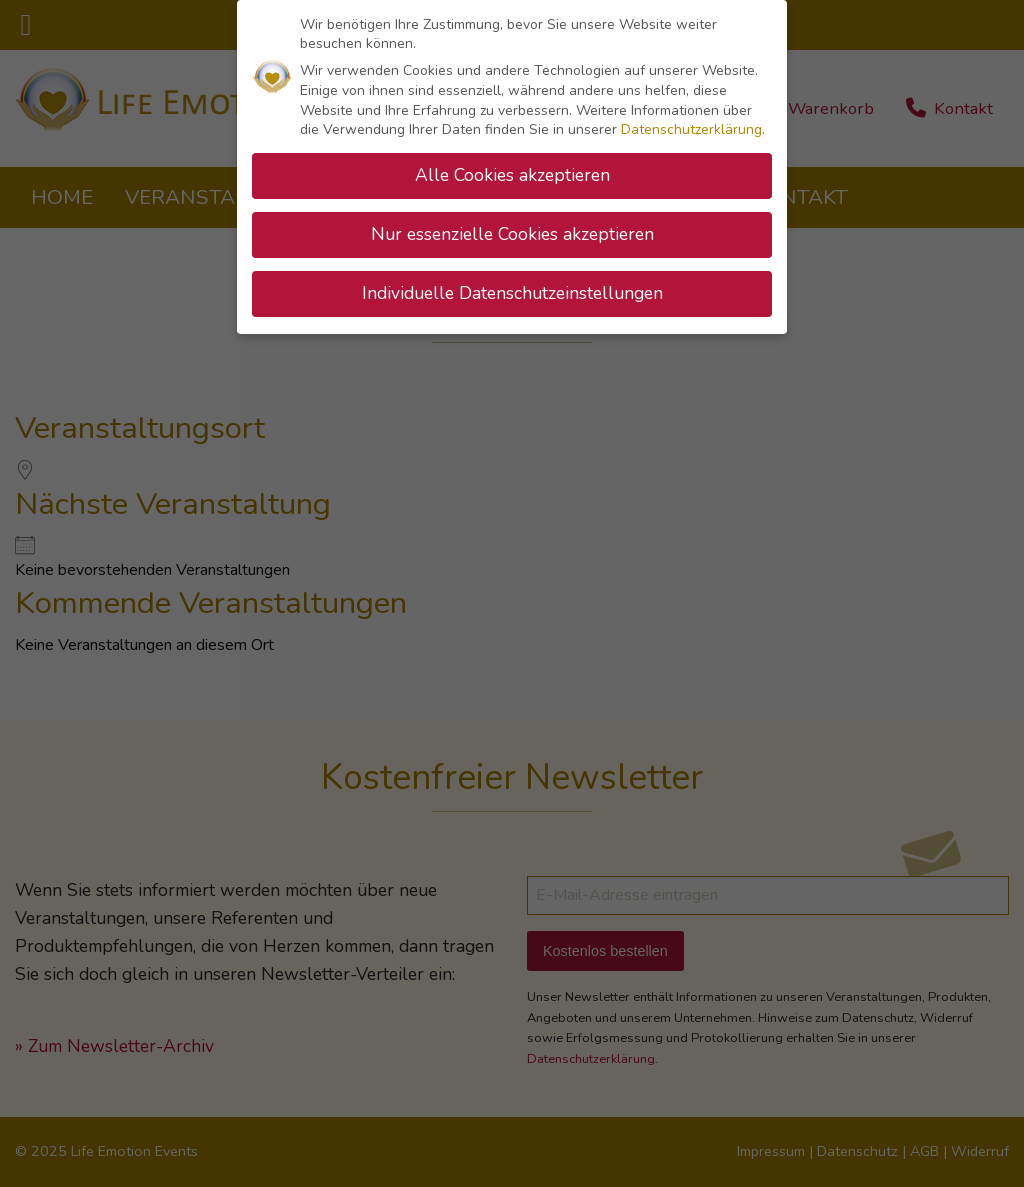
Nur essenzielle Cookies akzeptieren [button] (512, 228)
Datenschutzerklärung (691, 124)
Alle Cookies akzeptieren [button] (512, 170)
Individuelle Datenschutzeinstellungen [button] (512, 287)
